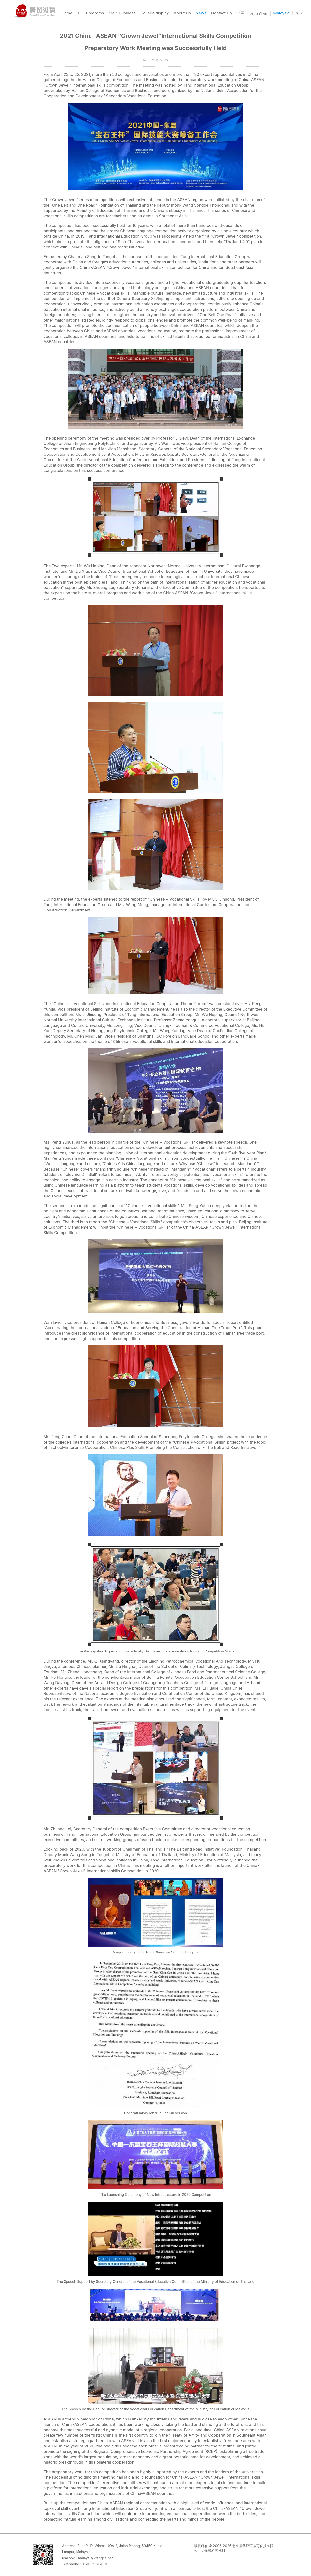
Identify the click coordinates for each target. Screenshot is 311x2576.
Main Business (122, 13)
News (201, 13)
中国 (240, 13)
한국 (300, 13)
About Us (182, 13)
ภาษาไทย (258, 13)
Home (66, 13)
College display (155, 13)
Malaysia (281, 13)
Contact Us (221, 13)
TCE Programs (90, 13)
